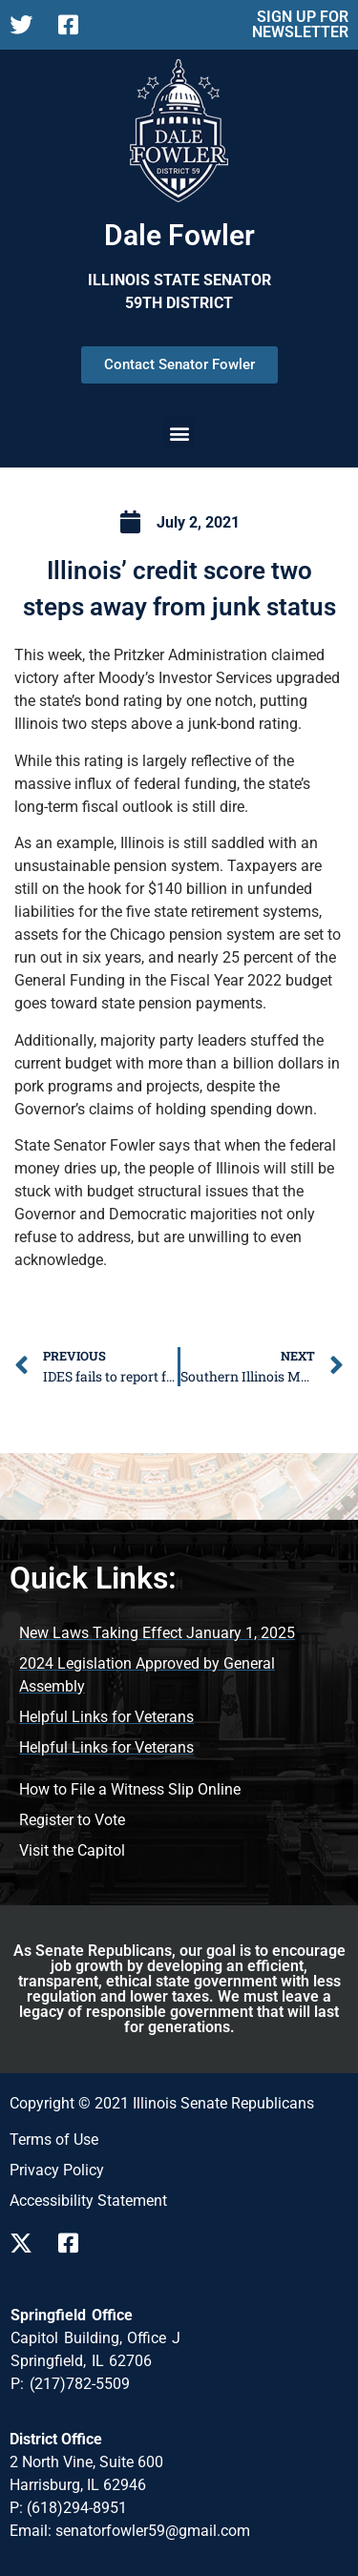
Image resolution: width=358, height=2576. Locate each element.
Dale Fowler (179, 235)
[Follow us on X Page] (26, 24)
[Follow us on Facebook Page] (75, 24)
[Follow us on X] (26, 2243)
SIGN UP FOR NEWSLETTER (300, 24)
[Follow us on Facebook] (75, 2243)
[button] (179, 432)
